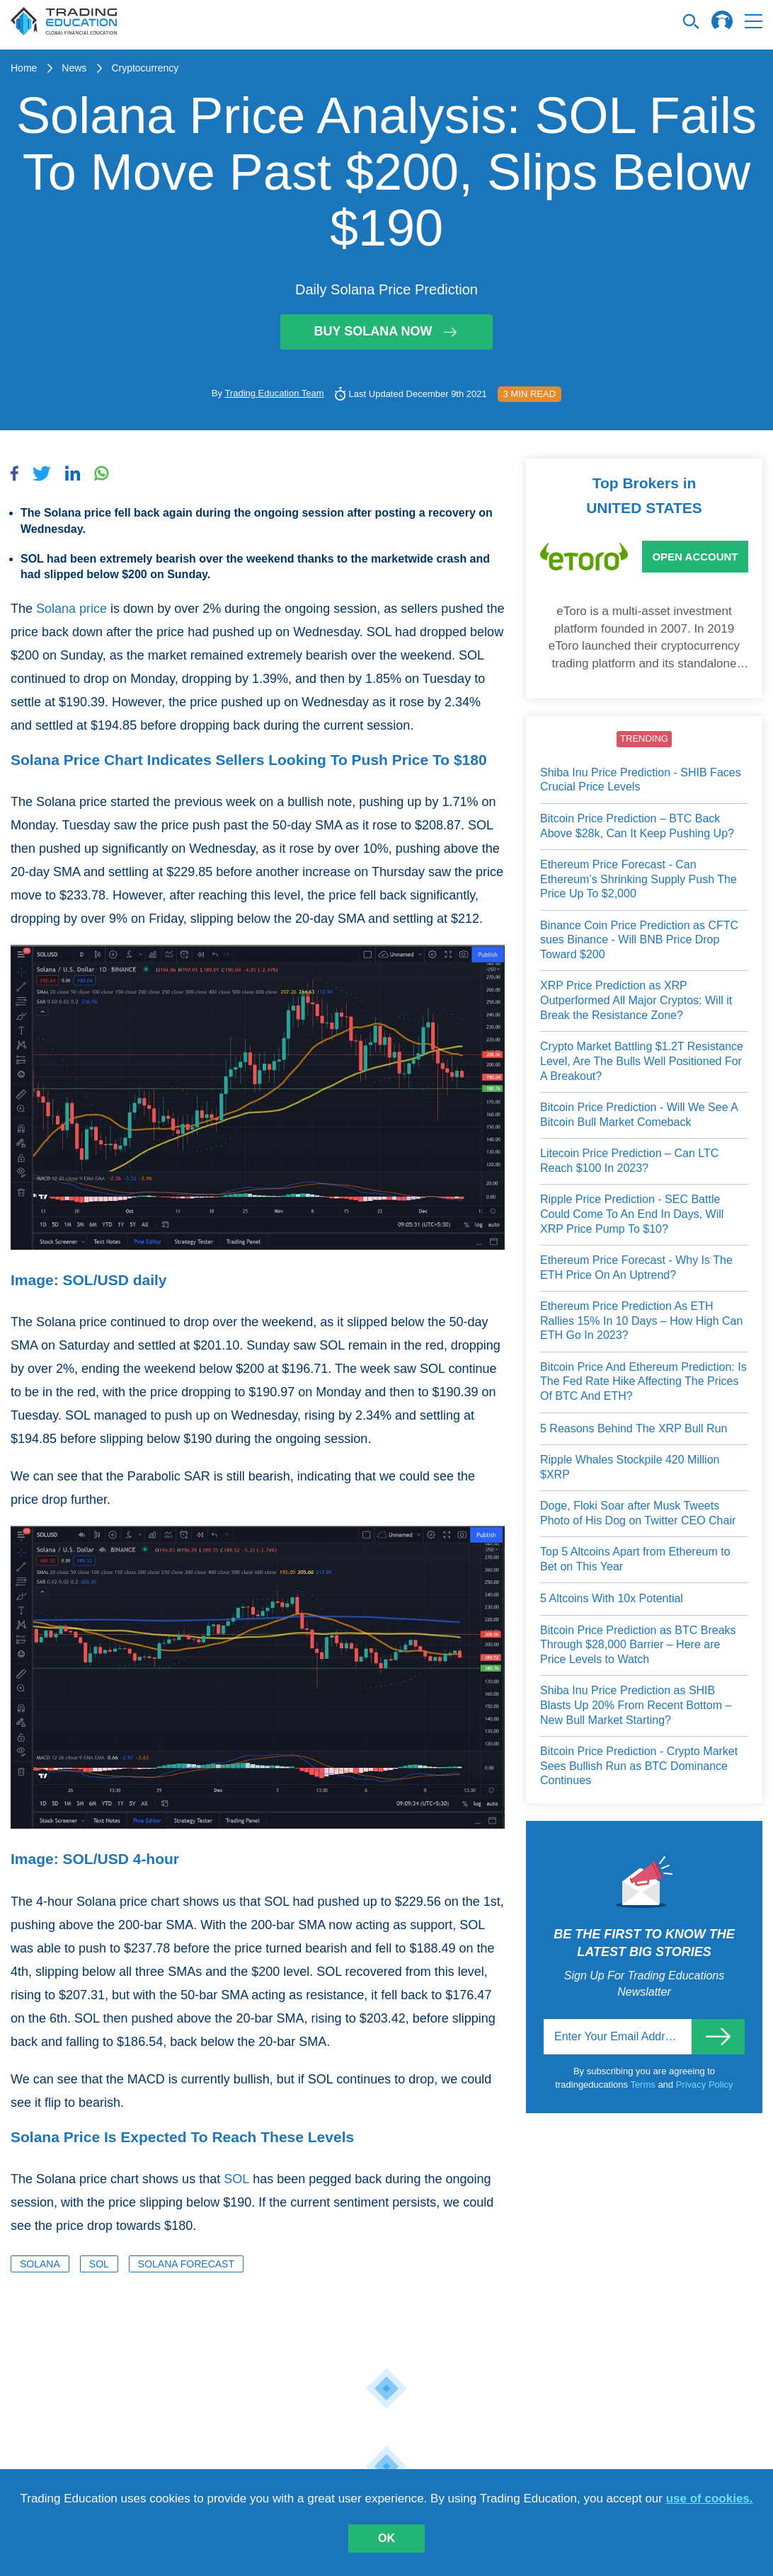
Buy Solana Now (386, 331)
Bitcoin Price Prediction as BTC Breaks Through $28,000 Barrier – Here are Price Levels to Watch (638, 1644)
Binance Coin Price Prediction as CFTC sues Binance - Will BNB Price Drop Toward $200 (639, 939)
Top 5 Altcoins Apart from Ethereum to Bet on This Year (635, 1559)
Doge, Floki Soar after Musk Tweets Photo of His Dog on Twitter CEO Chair (637, 1513)
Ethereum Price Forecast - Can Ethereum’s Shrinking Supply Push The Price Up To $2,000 (638, 878)
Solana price (71, 609)
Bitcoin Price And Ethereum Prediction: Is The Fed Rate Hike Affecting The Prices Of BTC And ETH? (643, 1381)
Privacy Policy (704, 2084)
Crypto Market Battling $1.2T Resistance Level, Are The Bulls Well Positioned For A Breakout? (641, 1060)
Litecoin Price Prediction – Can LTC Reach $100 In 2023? (629, 1160)
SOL (236, 2179)
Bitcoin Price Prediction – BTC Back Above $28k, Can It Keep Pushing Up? (637, 825)
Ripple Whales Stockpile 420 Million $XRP (629, 1467)
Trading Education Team (273, 393)
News (74, 68)
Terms (644, 2084)
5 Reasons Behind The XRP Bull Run (633, 1428)
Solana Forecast (186, 2264)
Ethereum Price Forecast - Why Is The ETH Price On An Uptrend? (636, 1267)
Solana (40, 2264)
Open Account (695, 557)
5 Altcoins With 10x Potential (611, 1598)
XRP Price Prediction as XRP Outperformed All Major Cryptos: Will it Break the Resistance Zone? (636, 999)
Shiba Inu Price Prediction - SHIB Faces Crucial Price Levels (640, 779)
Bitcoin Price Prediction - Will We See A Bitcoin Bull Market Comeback (639, 1114)
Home (24, 68)
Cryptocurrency (144, 68)
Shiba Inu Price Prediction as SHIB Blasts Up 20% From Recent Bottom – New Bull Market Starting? (635, 1704)
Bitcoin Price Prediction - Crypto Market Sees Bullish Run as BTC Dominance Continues (639, 1765)
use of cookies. (709, 2498)
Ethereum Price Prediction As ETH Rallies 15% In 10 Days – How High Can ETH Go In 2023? (641, 1320)
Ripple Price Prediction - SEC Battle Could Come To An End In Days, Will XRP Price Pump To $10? (631, 1213)
